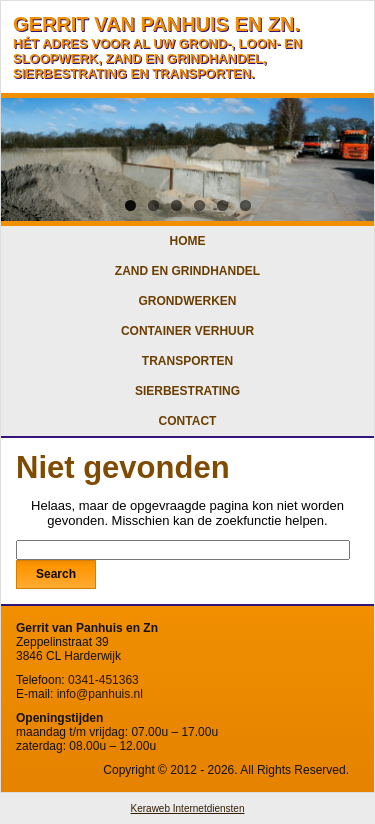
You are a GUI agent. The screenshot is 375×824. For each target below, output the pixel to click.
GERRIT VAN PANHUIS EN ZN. (156, 24)
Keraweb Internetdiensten (188, 808)
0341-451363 (103, 680)
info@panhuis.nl (100, 694)
